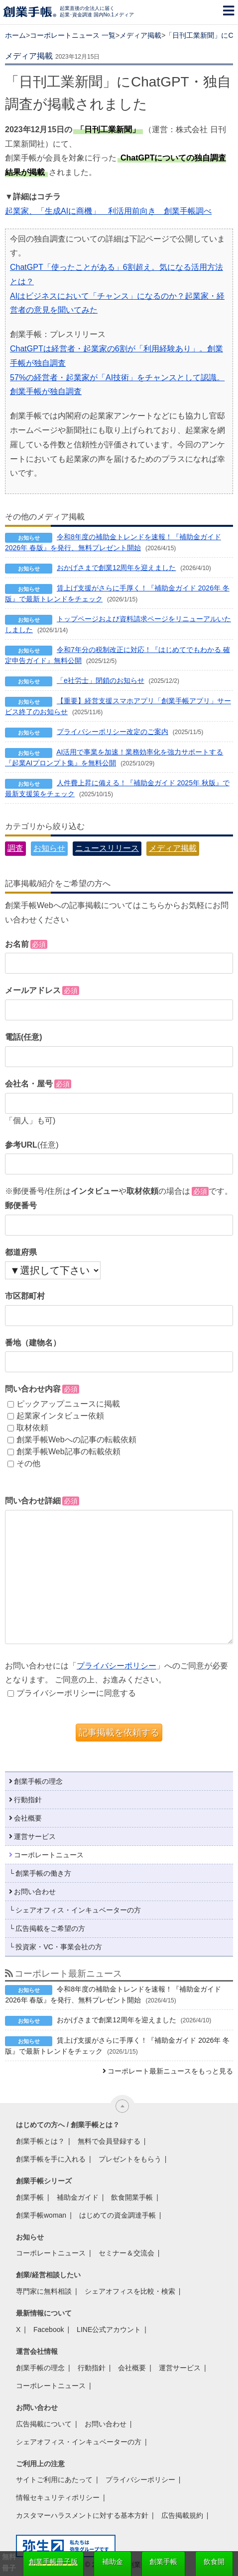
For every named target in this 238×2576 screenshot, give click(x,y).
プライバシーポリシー (116, 1666)
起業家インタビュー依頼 (55, 1416)
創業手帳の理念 (38, 1781)
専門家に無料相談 (44, 2291)
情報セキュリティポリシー (58, 2497)
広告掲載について (44, 2424)
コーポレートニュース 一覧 (73, 35)
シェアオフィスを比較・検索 (130, 2291)
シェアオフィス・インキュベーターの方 (78, 1910)
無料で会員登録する (109, 2141)
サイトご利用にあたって (54, 2480)
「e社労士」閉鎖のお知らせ (100, 680)
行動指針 (28, 1800)
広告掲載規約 (182, 2515)
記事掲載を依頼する (119, 1733)
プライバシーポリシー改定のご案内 (112, 732)
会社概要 (28, 1818)
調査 (15, 848)
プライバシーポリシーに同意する (71, 1693)
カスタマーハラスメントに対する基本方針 (82, 2515)
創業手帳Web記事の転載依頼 (63, 1451)
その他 (23, 1463)
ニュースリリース (107, 848)
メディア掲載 (140, 35)
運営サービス (35, 1836)
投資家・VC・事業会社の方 (58, 1947)
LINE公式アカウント (109, 2329)
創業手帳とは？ (40, 2141)
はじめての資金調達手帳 (117, 2215)
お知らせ (49, 848)
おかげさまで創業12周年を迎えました (116, 568)
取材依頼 (27, 1427)
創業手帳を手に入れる (51, 2159)
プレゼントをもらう (130, 2159)
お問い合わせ (35, 1892)
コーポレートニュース (49, 1855)
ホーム (15, 35)
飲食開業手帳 (132, 2197)
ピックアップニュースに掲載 (63, 1404)
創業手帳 (30, 2197)
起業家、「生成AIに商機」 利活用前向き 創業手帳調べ (108, 211)
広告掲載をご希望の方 (50, 1928)
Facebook (48, 2329)
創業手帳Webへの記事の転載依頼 (71, 1439)
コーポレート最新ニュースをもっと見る (170, 2071)
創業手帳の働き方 (43, 1873)
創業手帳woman (41, 2215)
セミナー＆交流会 (126, 2253)
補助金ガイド (78, 2197)
